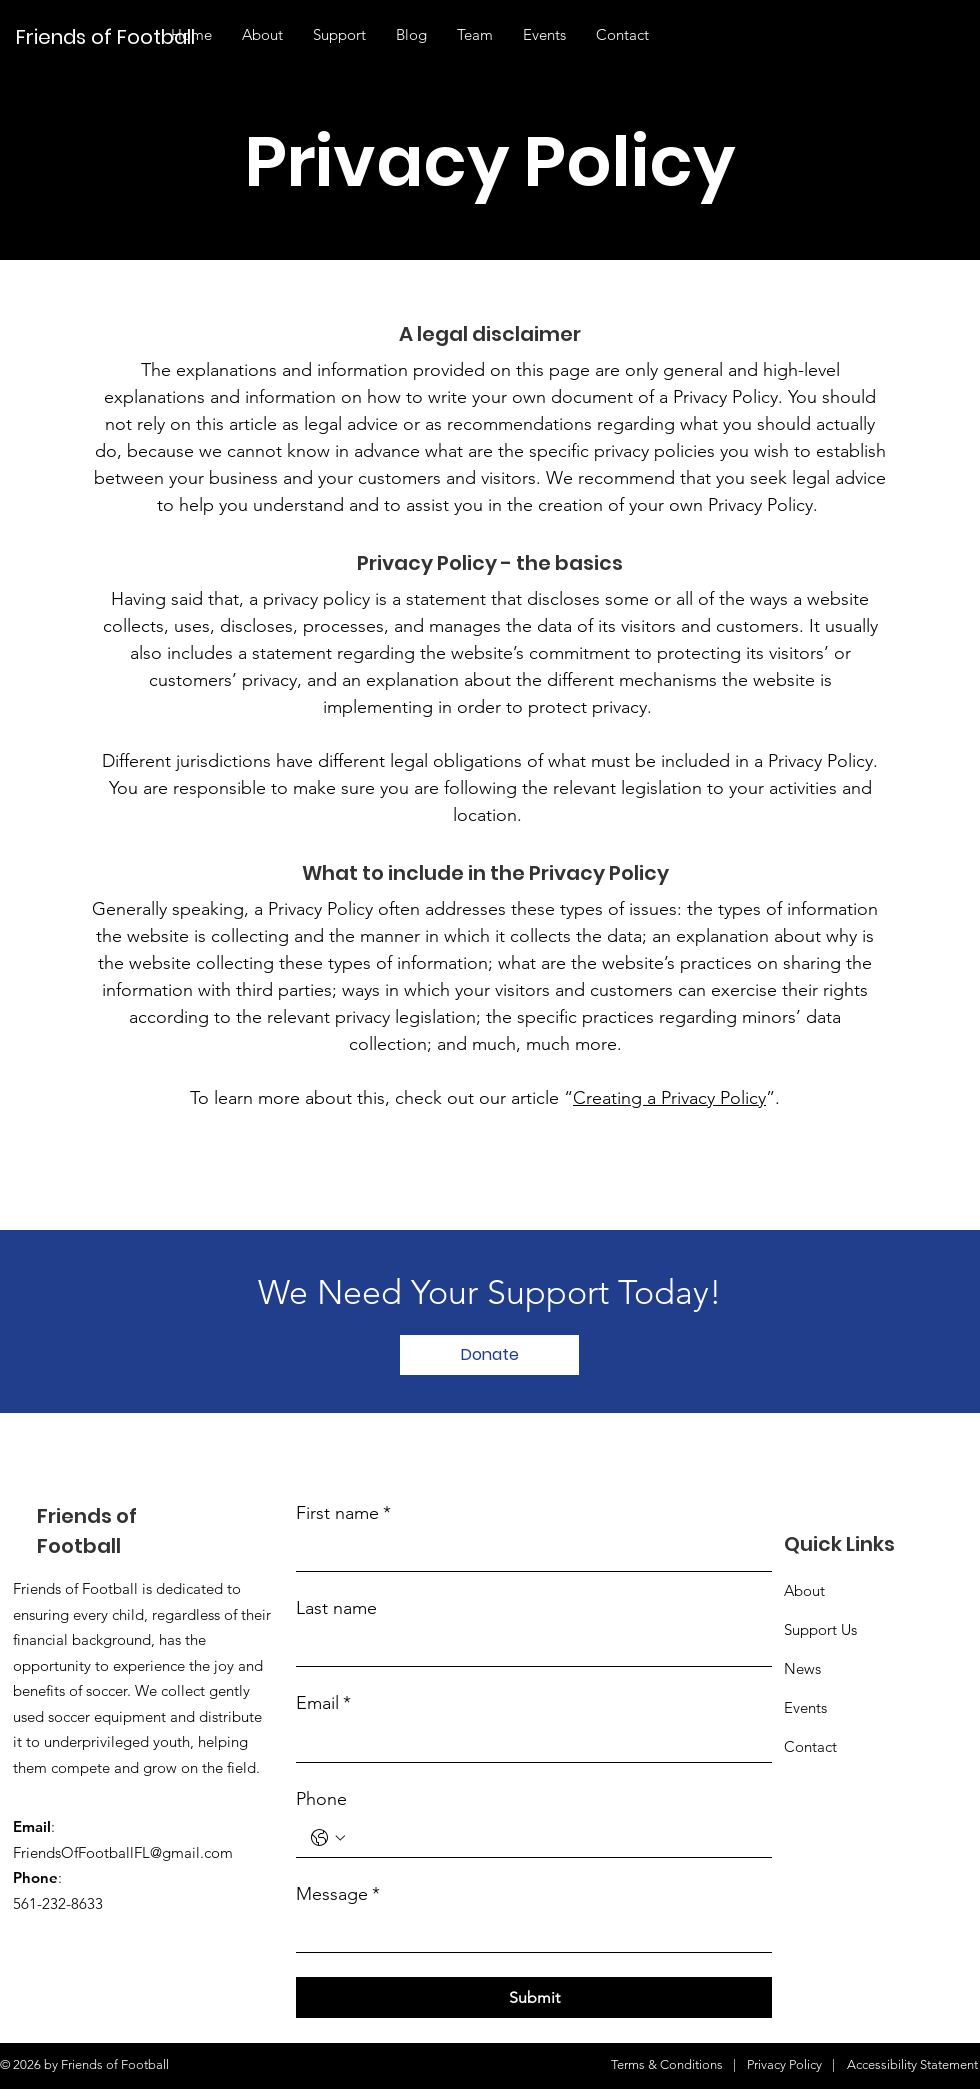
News (802, 1668)
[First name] (528, 1552)
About (804, 1590)
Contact (810, 1746)
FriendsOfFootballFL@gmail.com (123, 1852)
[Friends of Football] (114, 36)
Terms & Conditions (667, 2064)
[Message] (528, 1933)
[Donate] (489, 1355)
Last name (336, 1608)
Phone (321, 1799)
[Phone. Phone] (554, 1838)
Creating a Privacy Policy (669, 1098)
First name (343, 1513)
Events (805, 1707)
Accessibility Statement (912, 2064)
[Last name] (528, 1647)
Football (79, 1546)
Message (338, 1894)
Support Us (820, 1629)
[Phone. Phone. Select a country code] (328, 1838)
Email (323, 1703)
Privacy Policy (784, 2064)
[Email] (528, 1743)
